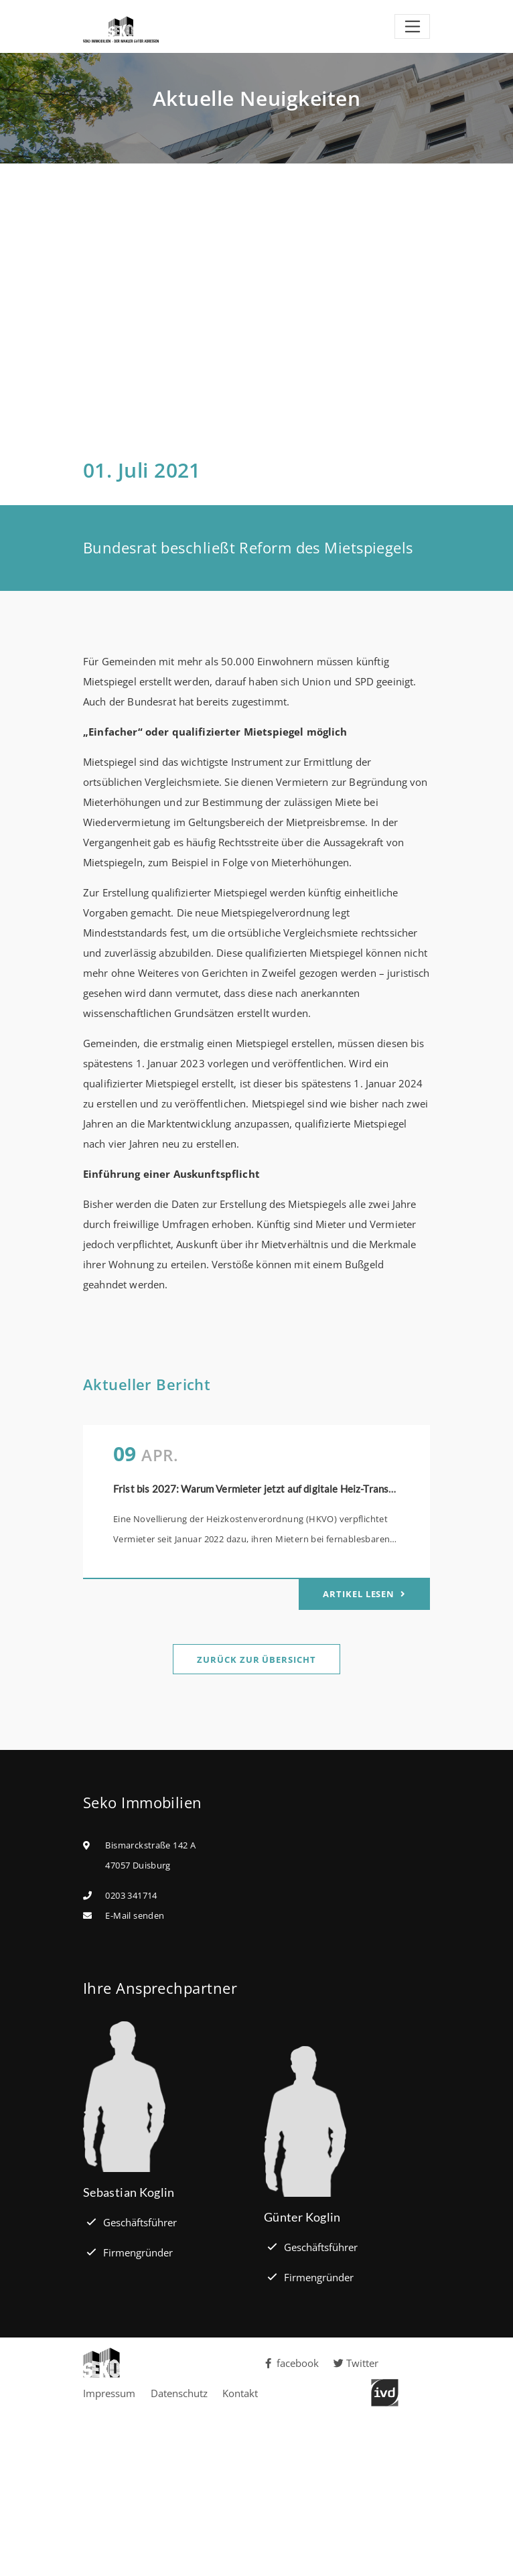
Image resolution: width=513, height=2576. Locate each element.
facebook (291, 2363)
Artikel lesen (360, 1594)
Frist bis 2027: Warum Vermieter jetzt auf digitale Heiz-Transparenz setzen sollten (298, 1489)
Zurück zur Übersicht (256, 1659)
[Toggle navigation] (412, 27)
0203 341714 (131, 1895)
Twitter (356, 2363)
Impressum (109, 2393)
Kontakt (240, 2393)
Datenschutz (179, 2393)
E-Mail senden (134, 1915)
